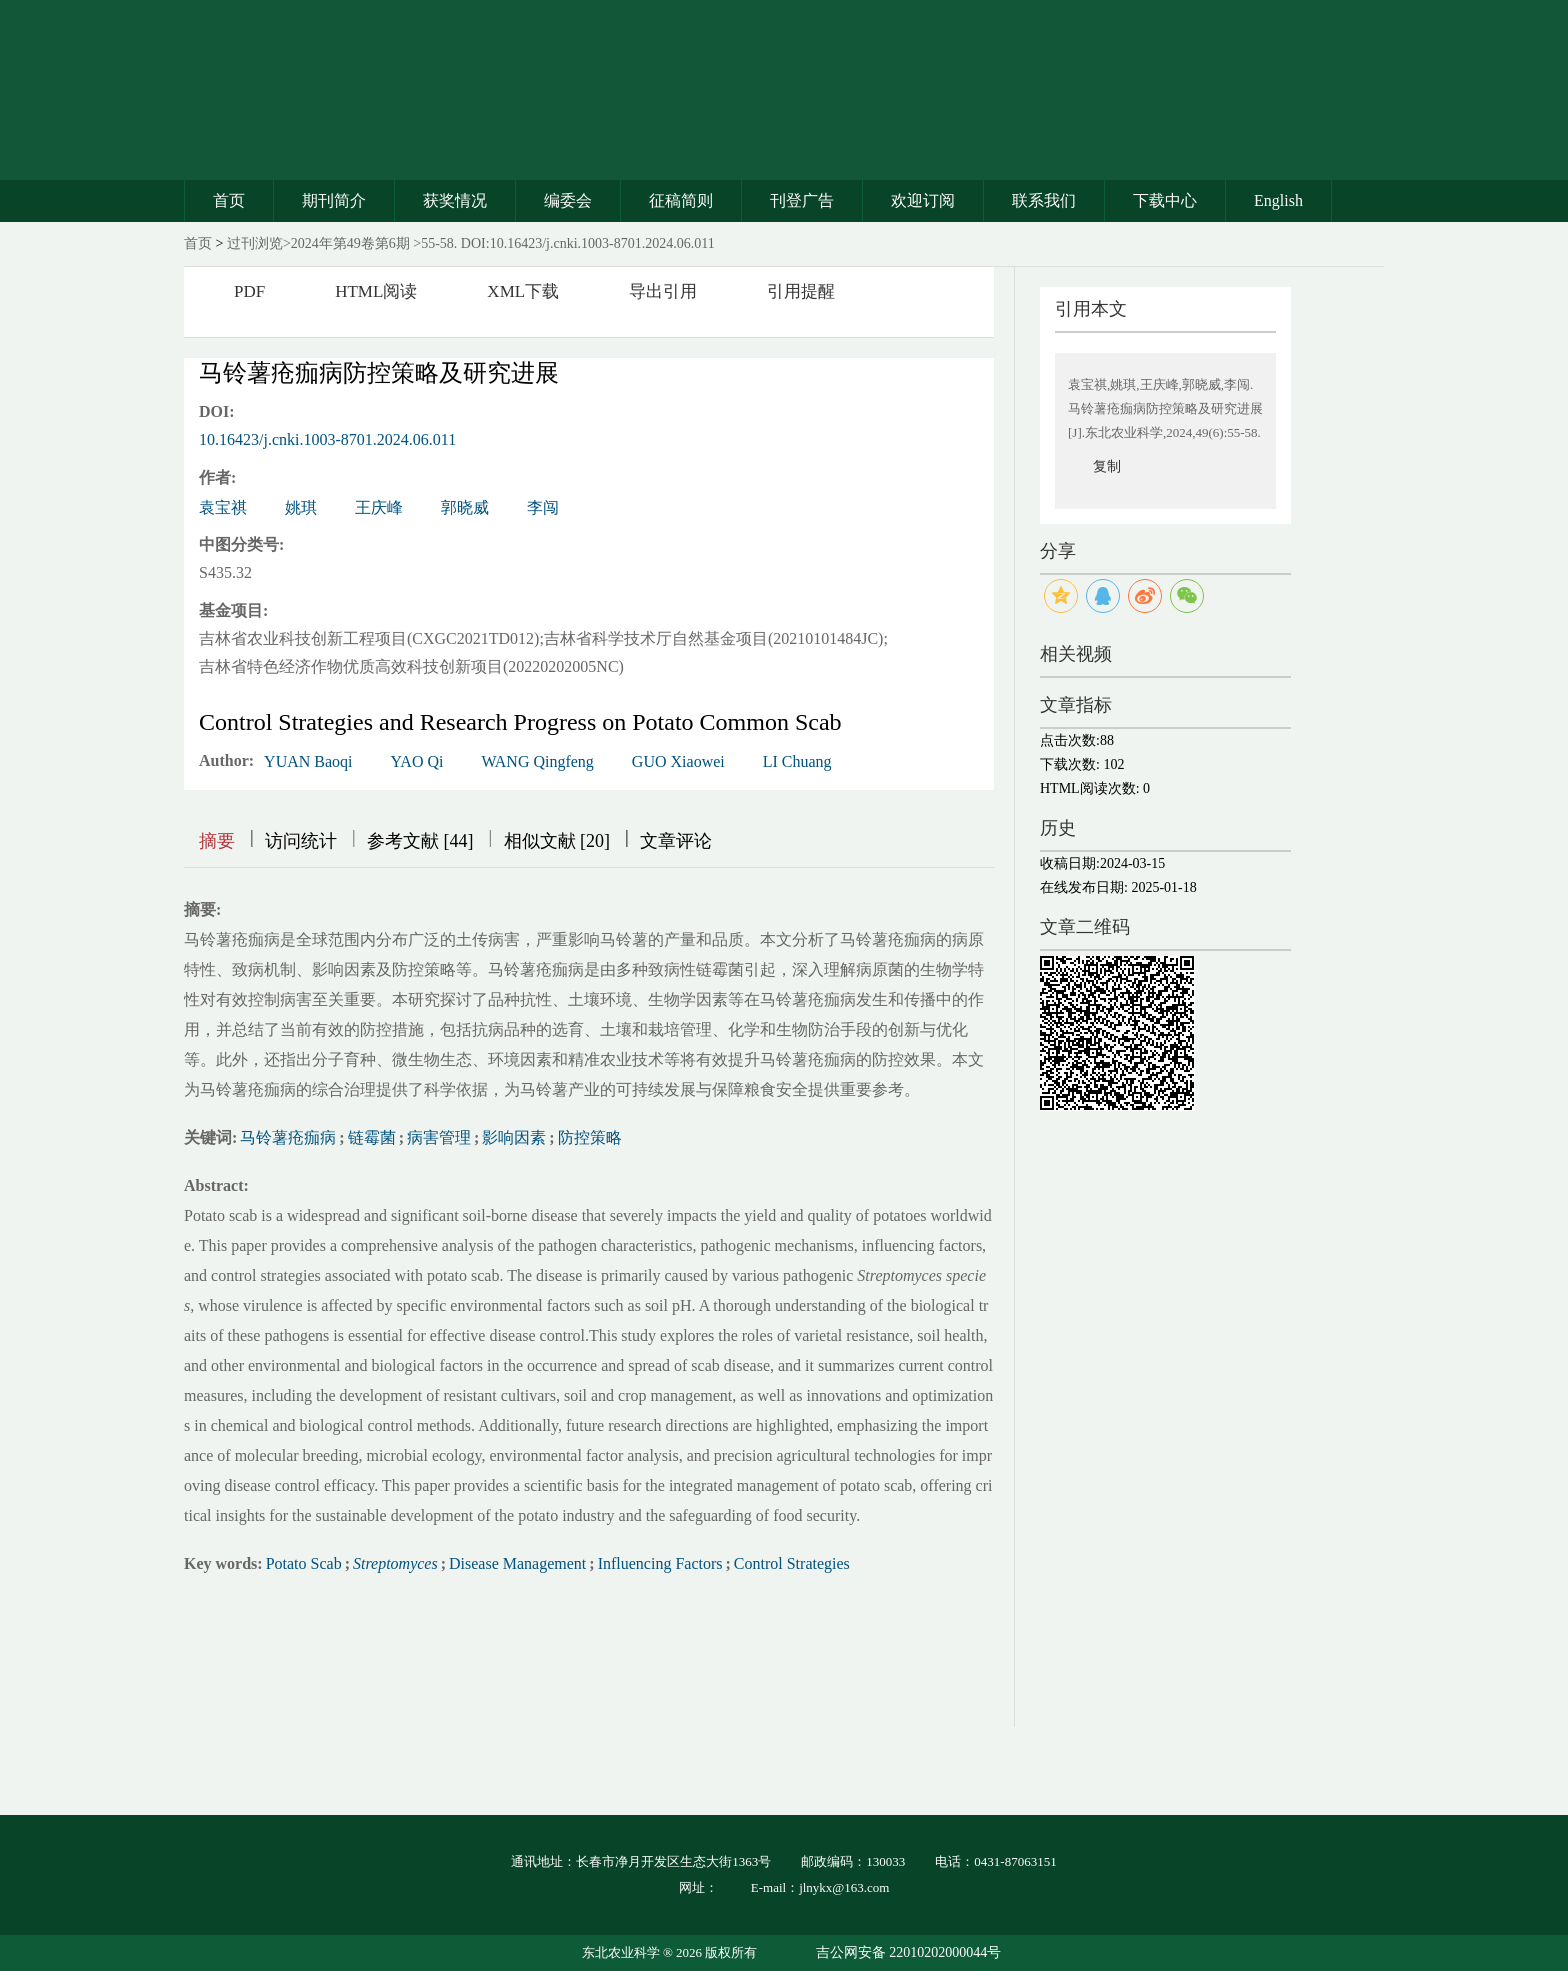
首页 (229, 200)
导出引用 (663, 291)
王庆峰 (379, 507)
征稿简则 (681, 200)
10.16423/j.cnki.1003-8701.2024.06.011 (327, 439)
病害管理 (439, 1137)
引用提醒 (801, 291)
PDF (249, 291)
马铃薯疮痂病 (288, 1137)
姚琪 (301, 507)
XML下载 (523, 291)
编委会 (568, 200)
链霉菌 (372, 1137)
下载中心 (1165, 200)
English (1278, 200)
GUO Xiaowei (678, 761)
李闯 (543, 507)
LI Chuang (797, 761)
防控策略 (590, 1137)
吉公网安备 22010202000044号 (909, 1952)
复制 (1107, 466)
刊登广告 (802, 200)
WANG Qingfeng (537, 761)
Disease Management (517, 1563)
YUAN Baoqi (308, 761)
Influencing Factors (660, 1563)
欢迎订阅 (923, 200)
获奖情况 (455, 200)
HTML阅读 (376, 291)
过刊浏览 (255, 243)
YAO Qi (417, 761)
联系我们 (1044, 200)
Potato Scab (304, 1563)
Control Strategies (792, 1563)
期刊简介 (334, 200)
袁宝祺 (223, 507)
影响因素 (514, 1137)
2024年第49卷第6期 (350, 243)
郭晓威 (465, 507)
